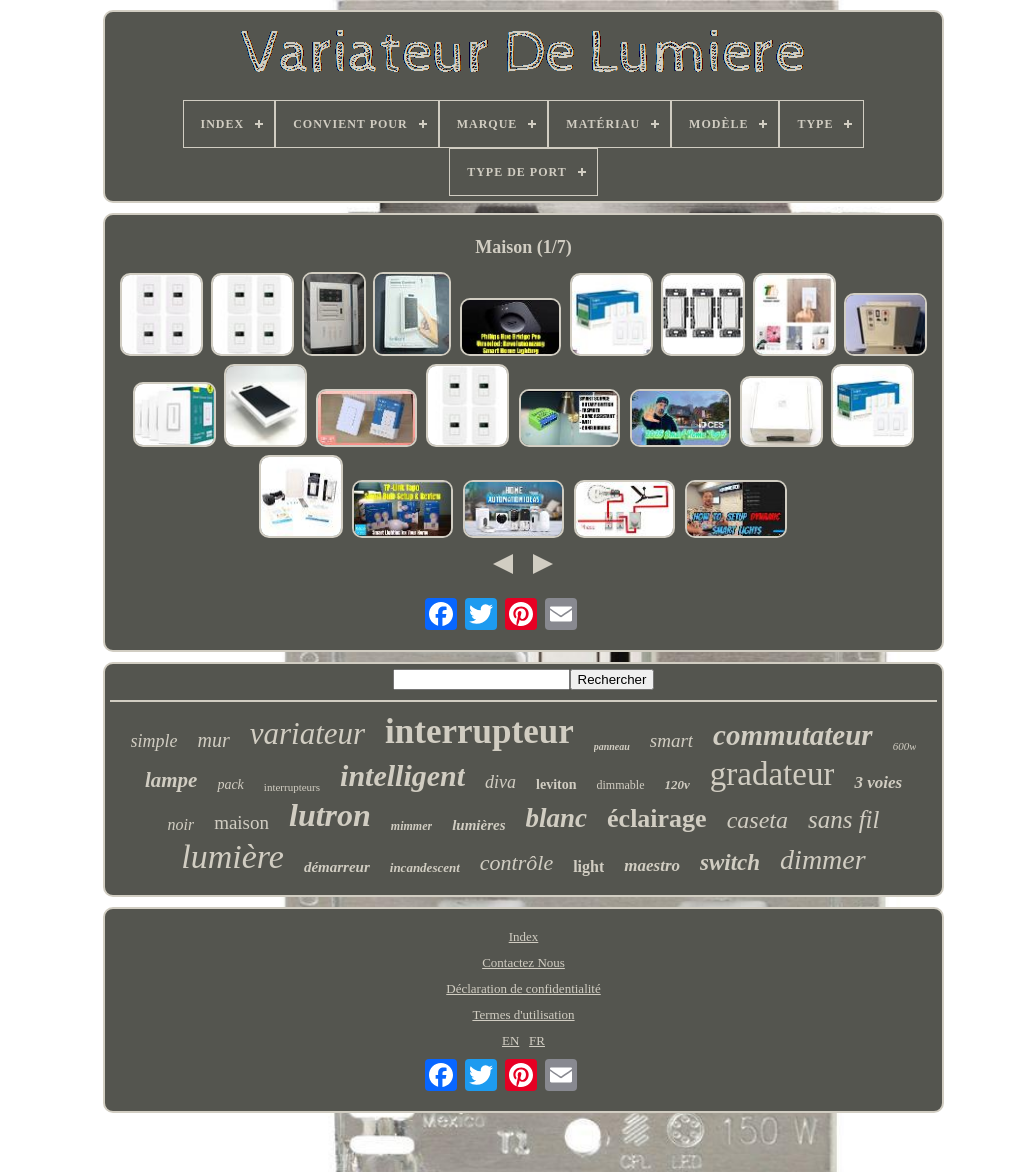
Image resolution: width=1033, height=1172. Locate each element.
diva (500, 782)
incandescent (425, 867)
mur (214, 740)
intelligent (402, 775)
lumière (232, 856)
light (588, 866)
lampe (171, 780)
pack (230, 784)
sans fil (844, 819)
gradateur (772, 774)
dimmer (823, 859)
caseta (757, 820)
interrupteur (479, 731)
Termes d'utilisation (523, 1014)
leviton (556, 784)
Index (524, 936)
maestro (652, 865)
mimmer (411, 826)
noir (180, 824)
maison (241, 822)
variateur (307, 733)
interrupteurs (292, 787)
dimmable (621, 785)
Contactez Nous (523, 962)
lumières (478, 825)
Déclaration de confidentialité (523, 988)
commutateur (793, 735)
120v (677, 784)
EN (510, 1040)
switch (730, 862)
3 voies (878, 782)
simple (154, 741)
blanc (557, 818)
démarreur (337, 867)
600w (905, 746)
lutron (330, 815)
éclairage (657, 818)
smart (671, 740)
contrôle (516, 862)
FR (537, 1040)
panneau (612, 746)
